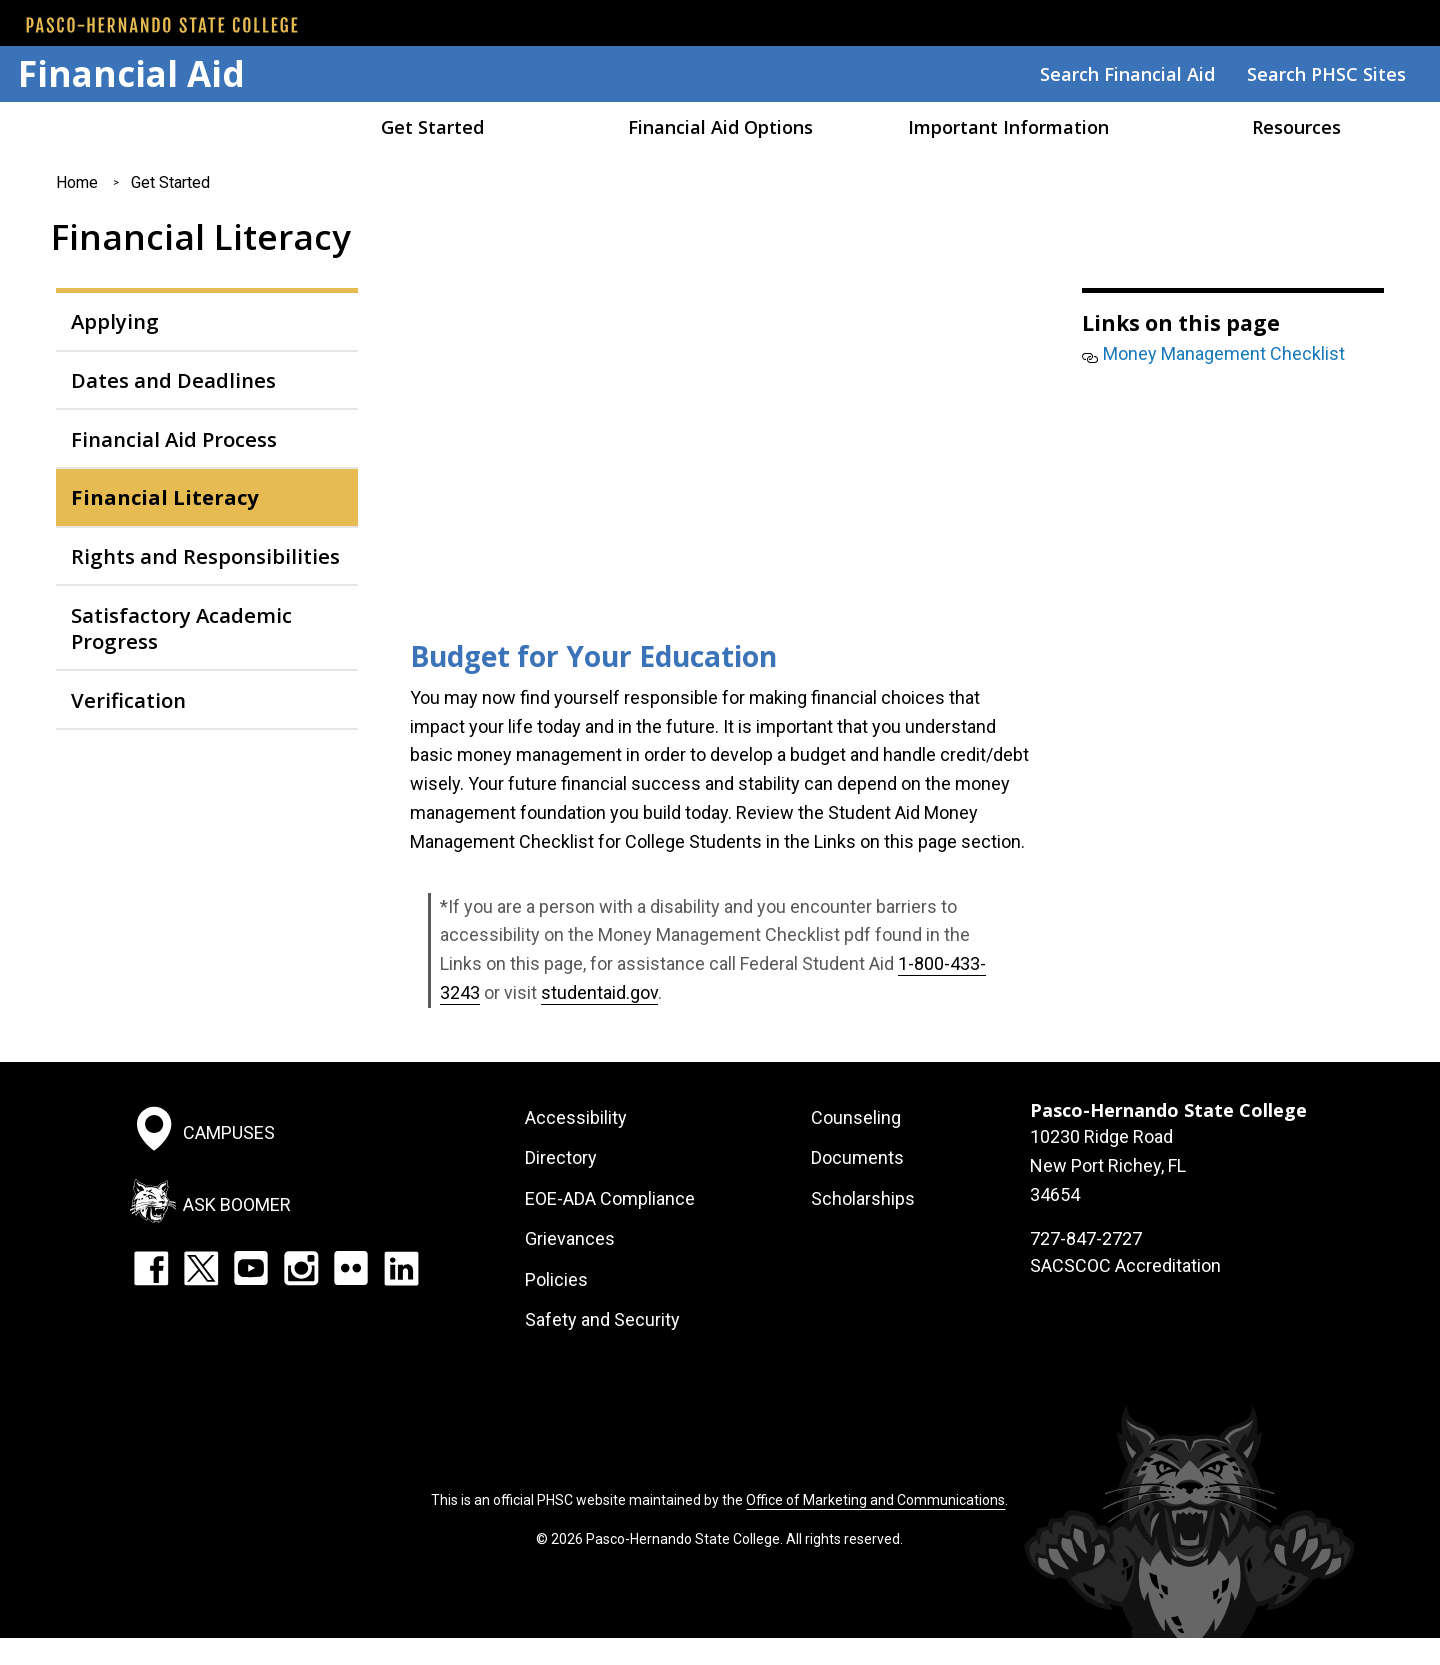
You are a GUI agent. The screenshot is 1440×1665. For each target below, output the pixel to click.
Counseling (856, 1117)
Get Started (432, 127)
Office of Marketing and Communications (875, 1500)
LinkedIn (401, 1268)
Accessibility (576, 1117)
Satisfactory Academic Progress (181, 628)
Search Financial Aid (1127, 74)
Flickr (351, 1268)
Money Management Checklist (1224, 353)
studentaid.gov (599, 992)
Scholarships (863, 1198)
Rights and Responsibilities (205, 556)
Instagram (301, 1268)
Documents (857, 1157)
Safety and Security (602, 1319)
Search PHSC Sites (1326, 74)
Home (144, 127)
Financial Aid (131, 73)
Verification (128, 700)
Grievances (570, 1238)
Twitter (201, 1268)
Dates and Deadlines (173, 380)
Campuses (229, 1132)
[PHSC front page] (162, 25)
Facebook (151, 1268)
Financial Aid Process (174, 439)
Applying (115, 321)
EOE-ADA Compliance (610, 1198)
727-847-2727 (1086, 1238)
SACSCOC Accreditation (1125, 1265)
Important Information (1008, 127)
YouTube (251, 1268)
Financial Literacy (165, 497)
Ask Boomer (237, 1204)
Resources (1296, 127)
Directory (561, 1157)
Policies (556, 1279)
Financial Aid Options (720, 127)
